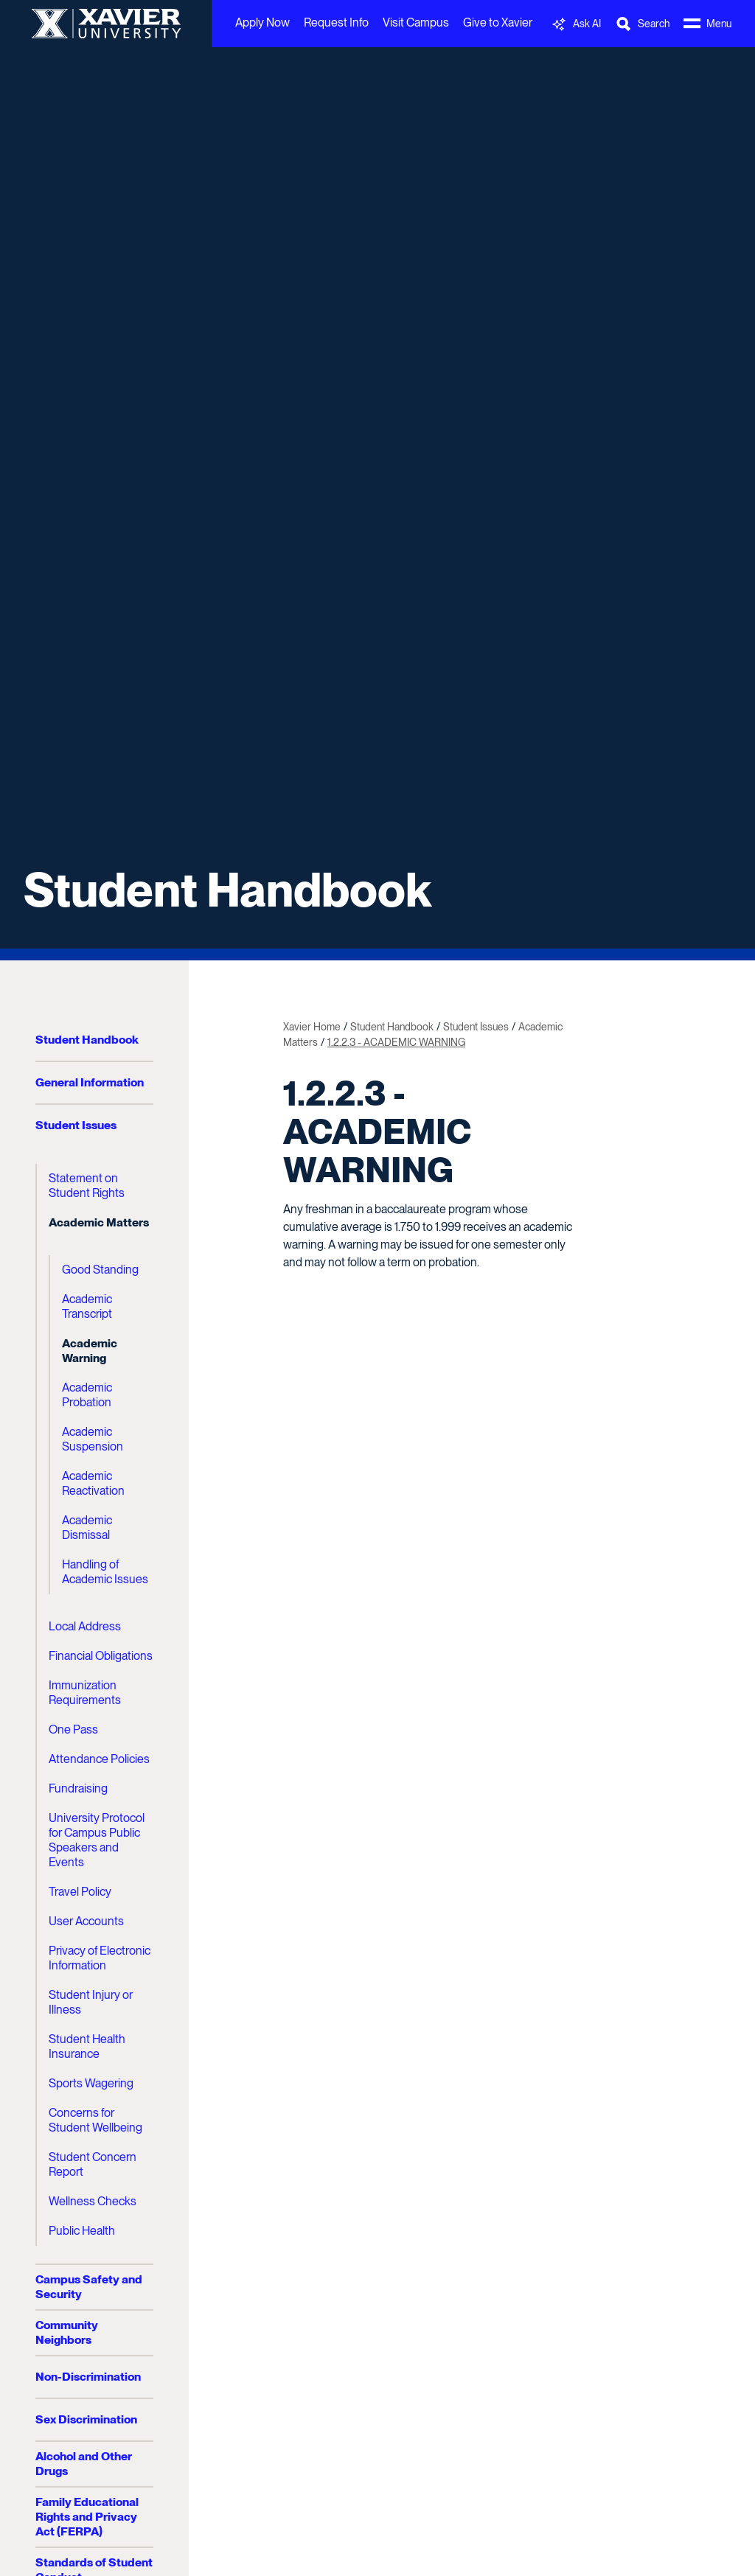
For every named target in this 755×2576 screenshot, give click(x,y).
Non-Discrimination (88, 2377)
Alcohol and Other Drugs (83, 2463)
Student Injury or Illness (91, 2002)
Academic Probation (87, 1395)
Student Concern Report (92, 2164)
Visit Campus (416, 22)
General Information (89, 1082)
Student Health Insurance (87, 2046)
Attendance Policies (99, 1759)
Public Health (82, 2231)
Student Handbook (227, 890)
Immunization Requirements (85, 1692)
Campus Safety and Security (88, 2286)
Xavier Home (312, 1027)
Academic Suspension (92, 1439)
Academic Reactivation (93, 1483)
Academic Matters (99, 1222)
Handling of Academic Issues (105, 1571)
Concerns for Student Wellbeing (95, 2120)
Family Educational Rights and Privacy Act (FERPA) (87, 2516)
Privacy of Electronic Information (99, 1958)
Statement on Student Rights (87, 1185)
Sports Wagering (91, 2083)
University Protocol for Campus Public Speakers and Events (97, 1840)
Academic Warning (89, 1350)
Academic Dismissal (87, 1527)
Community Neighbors (66, 2332)
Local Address (85, 1626)
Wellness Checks (92, 2201)
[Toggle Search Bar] (642, 24)
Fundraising (78, 1788)
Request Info (336, 22)
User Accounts (86, 1921)
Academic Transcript (87, 1306)
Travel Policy (80, 1892)
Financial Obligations (101, 1656)
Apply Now (262, 22)
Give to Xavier (497, 22)
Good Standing (100, 1270)
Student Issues (75, 1125)
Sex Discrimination (86, 2419)
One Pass (73, 1729)
